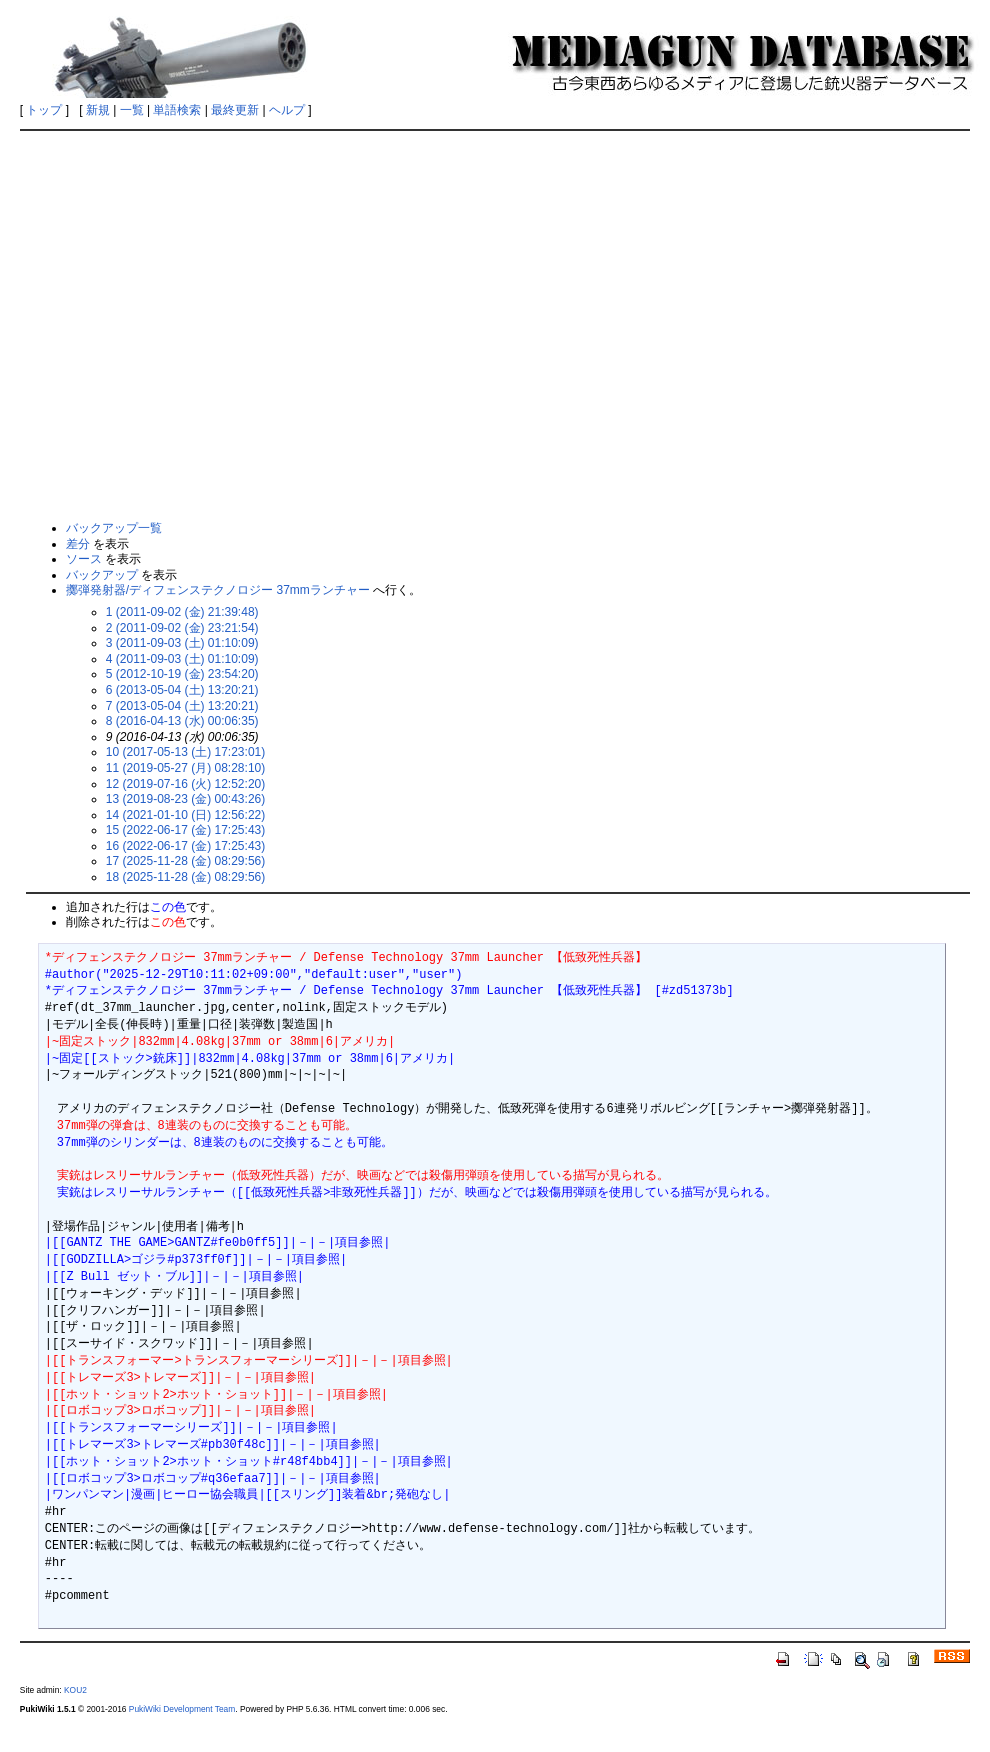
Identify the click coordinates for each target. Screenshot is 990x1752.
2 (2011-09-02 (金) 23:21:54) (182, 628)
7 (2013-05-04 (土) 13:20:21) (182, 706)
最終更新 (235, 110)
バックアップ (102, 575)
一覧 (132, 110)
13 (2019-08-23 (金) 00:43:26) (185, 799)
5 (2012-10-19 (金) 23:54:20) (182, 674)
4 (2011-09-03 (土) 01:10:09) (182, 659)
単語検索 (177, 110)
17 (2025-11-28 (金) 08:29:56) (185, 861)
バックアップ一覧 (114, 528)
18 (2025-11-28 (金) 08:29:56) (185, 877)
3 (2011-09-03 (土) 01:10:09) (182, 643)
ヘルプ (287, 110)
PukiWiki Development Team (182, 1709)
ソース (84, 559)
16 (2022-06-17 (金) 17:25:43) (185, 846)
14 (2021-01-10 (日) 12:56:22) (185, 815)
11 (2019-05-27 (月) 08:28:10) (185, 768)
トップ (44, 110)
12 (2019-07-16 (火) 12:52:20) (185, 784)
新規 (98, 110)
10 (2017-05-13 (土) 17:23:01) (185, 752)
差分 (78, 544)
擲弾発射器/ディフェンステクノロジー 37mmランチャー (218, 590)
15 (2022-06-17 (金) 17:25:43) (185, 830)
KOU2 (75, 1690)
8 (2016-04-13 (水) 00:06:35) (182, 721)
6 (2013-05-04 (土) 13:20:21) (182, 690)
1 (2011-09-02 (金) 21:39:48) (182, 612)
